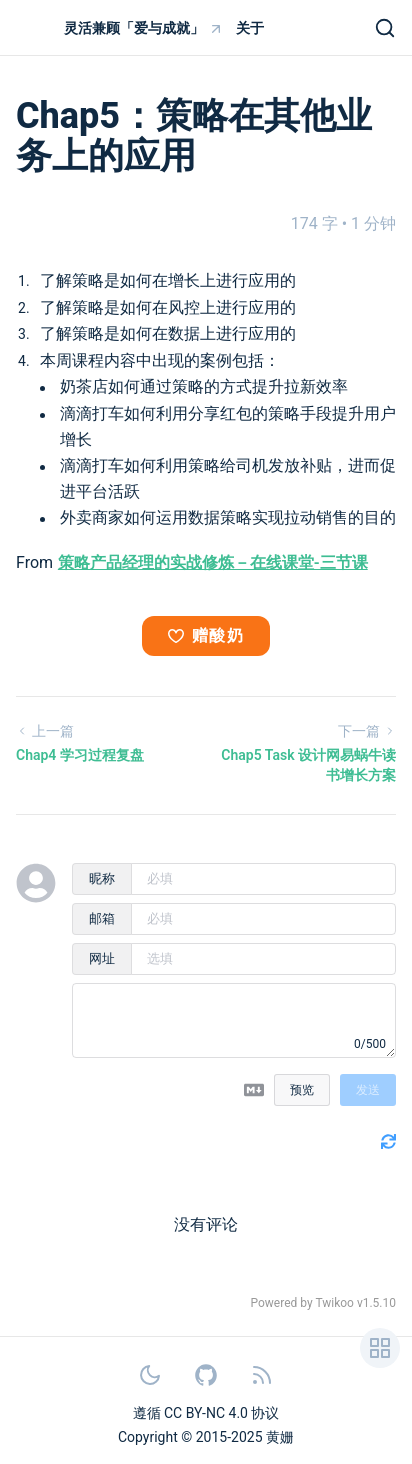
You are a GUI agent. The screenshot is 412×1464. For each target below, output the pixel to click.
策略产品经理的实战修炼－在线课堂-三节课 (213, 562)
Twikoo (334, 1303)
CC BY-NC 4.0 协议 (221, 1413)
